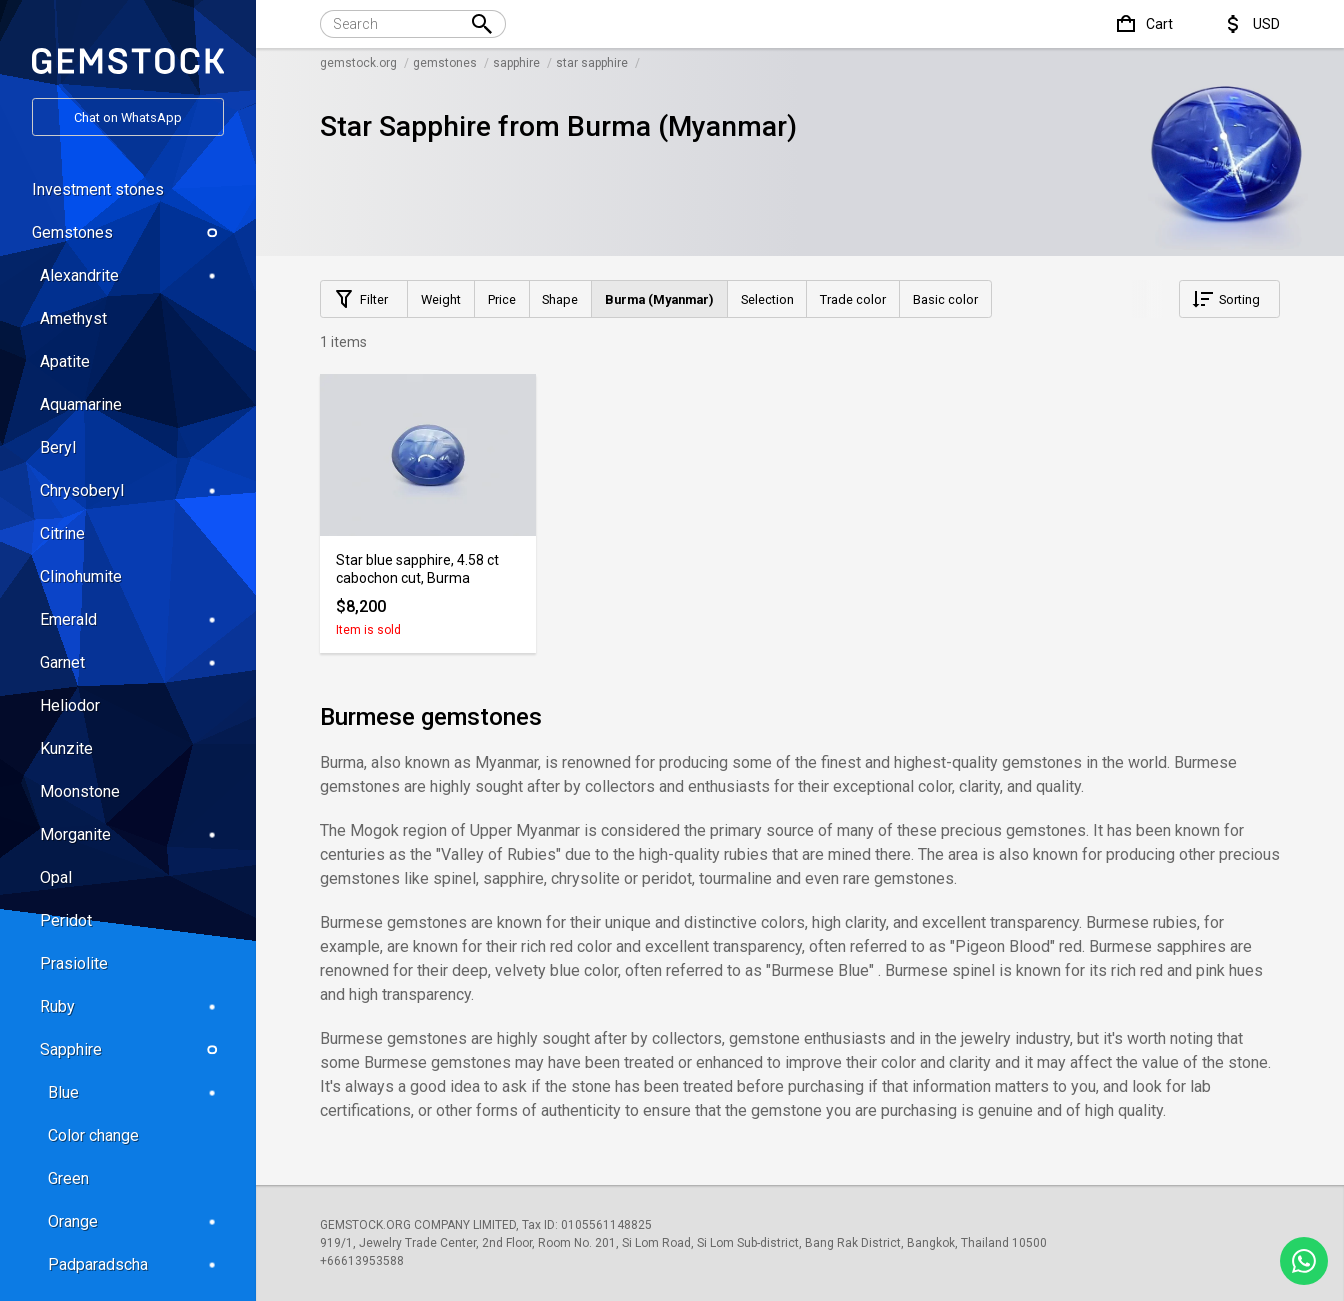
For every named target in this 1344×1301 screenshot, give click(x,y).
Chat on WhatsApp (128, 117)
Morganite (132, 834)
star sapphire (592, 63)
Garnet (132, 662)
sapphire (516, 63)
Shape (560, 299)
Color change (93, 1135)
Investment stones (98, 189)
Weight (441, 299)
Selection (767, 299)
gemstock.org (358, 63)
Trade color (853, 299)
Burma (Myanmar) (659, 299)
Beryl (58, 447)
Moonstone (80, 791)
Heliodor (70, 705)
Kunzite (66, 748)
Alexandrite (132, 275)
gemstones (445, 63)
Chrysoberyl (132, 490)
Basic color (945, 299)
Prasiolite (74, 963)
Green (68, 1178)
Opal (56, 877)
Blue (136, 1092)
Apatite (65, 361)
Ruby (132, 1006)
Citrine (62, 533)
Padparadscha (136, 1264)
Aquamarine (81, 404)
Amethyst (73, 318)
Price (502, 299)
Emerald (132, 619)
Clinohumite (81, 576)
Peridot (66, 920)
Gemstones (128, 232)
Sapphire (132, 1049)
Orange (136, 1221)
